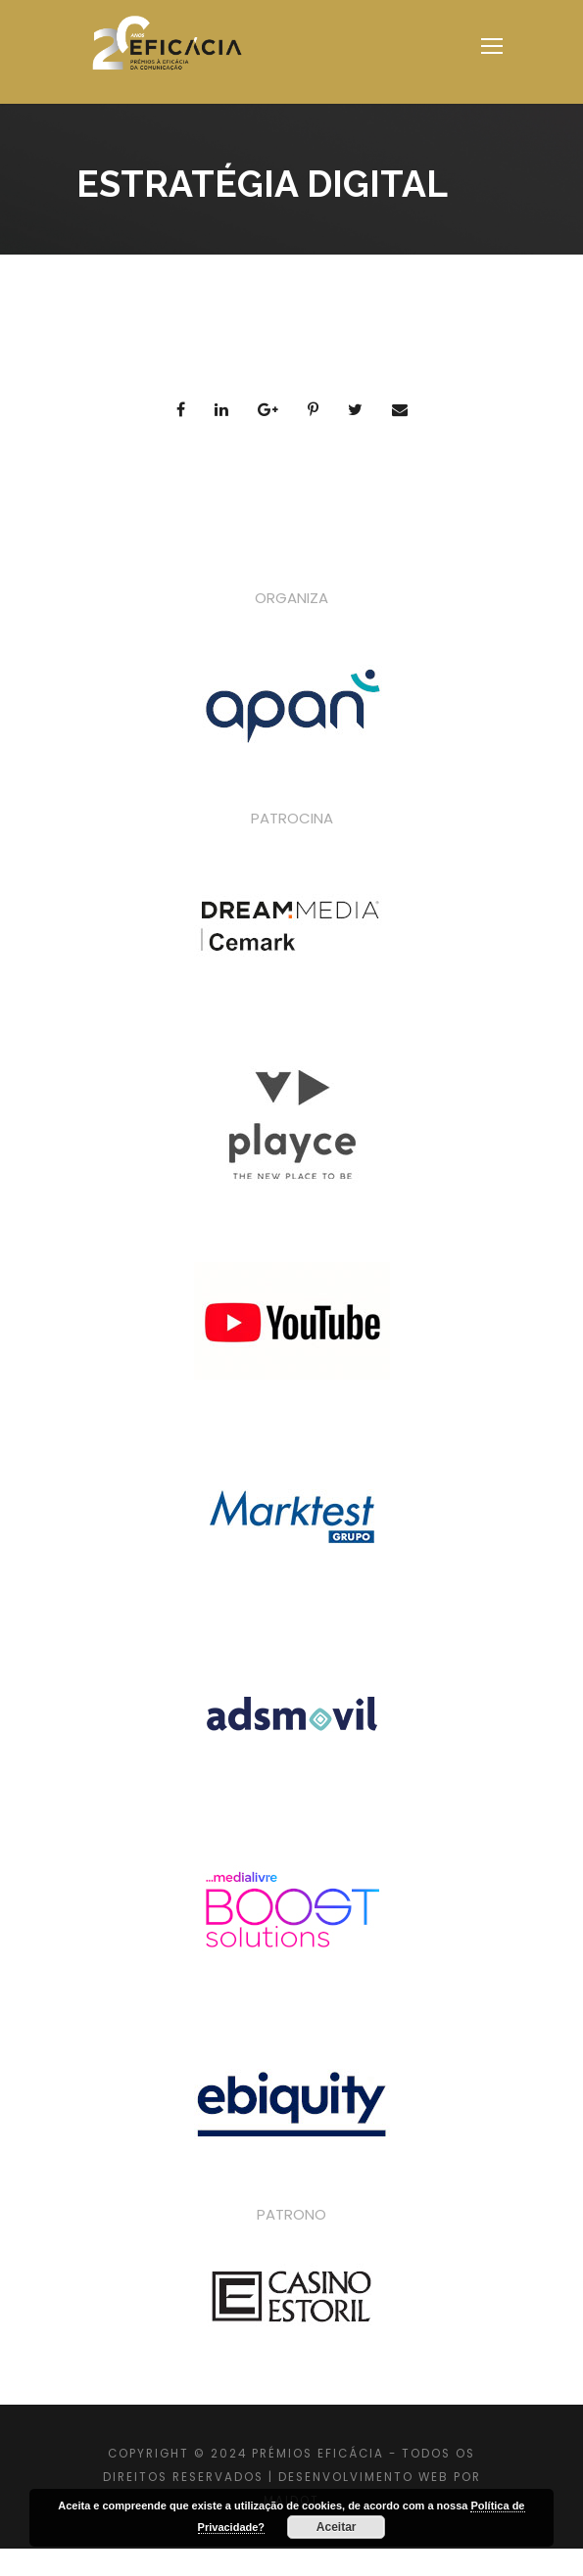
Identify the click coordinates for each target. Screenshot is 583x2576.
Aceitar (336, 2527)
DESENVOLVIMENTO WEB (363, 2477)
